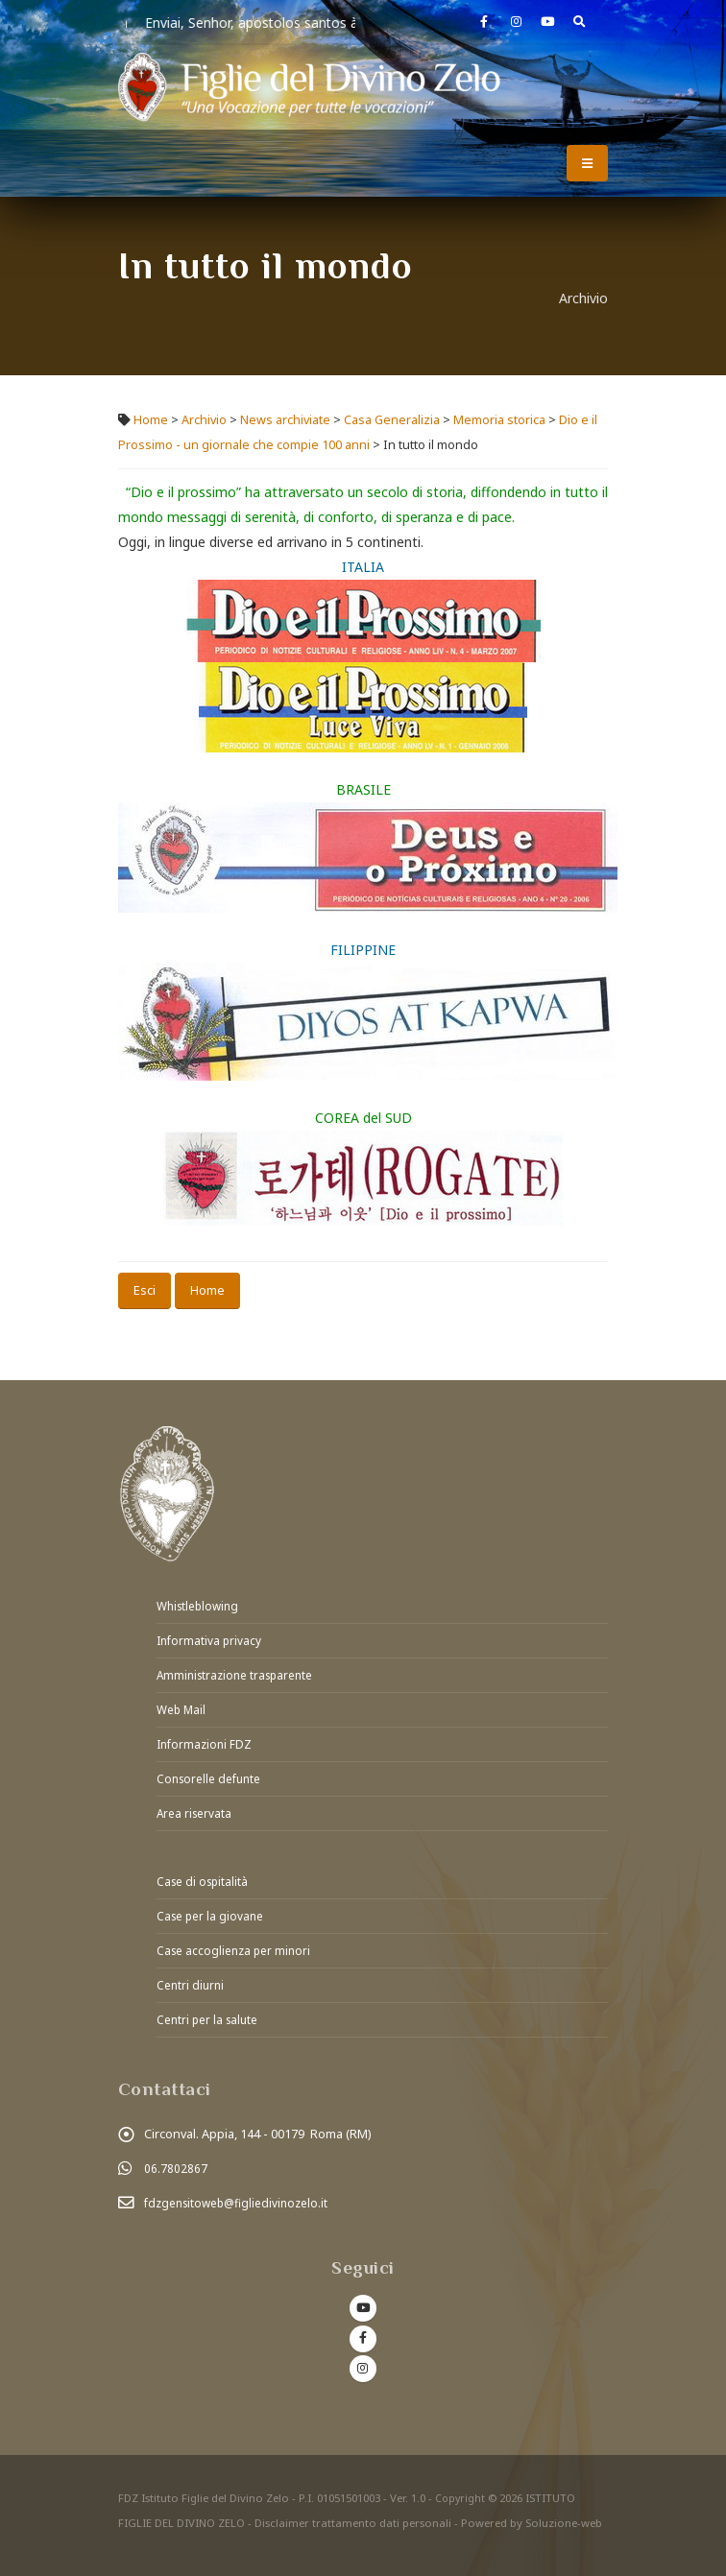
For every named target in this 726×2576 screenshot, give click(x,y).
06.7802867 (175, 2156)
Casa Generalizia (392, 420)
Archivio (206, 420)
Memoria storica (499, 420)
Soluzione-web (563, 2509)
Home (150, 420)
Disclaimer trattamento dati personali (352, 2509)
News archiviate (285, 420)
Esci (144, 1290)
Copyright (461, 2484)
